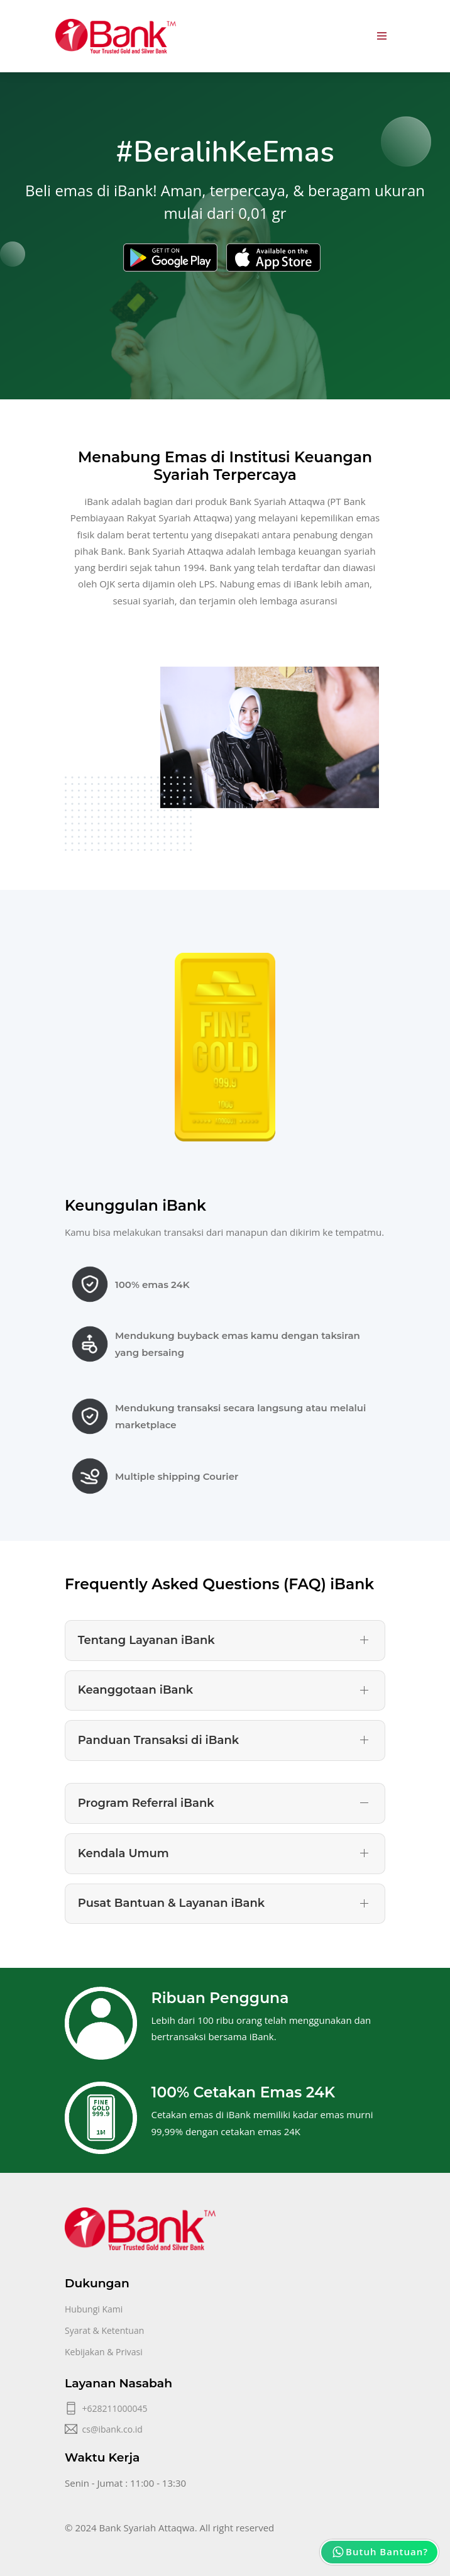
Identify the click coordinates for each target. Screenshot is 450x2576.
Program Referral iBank (146, 1803)
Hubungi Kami (94, 2309)
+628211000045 (115, 2408)
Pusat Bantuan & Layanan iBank (171, 1903)
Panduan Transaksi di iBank (158, 1740)
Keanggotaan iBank (136, 1690)
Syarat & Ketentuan (104, 2330)
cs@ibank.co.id (112, 2429)
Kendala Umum (123, 1853)
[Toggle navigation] (382, 36)
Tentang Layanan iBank (146, 1640)
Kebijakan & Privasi (104, 2352)
